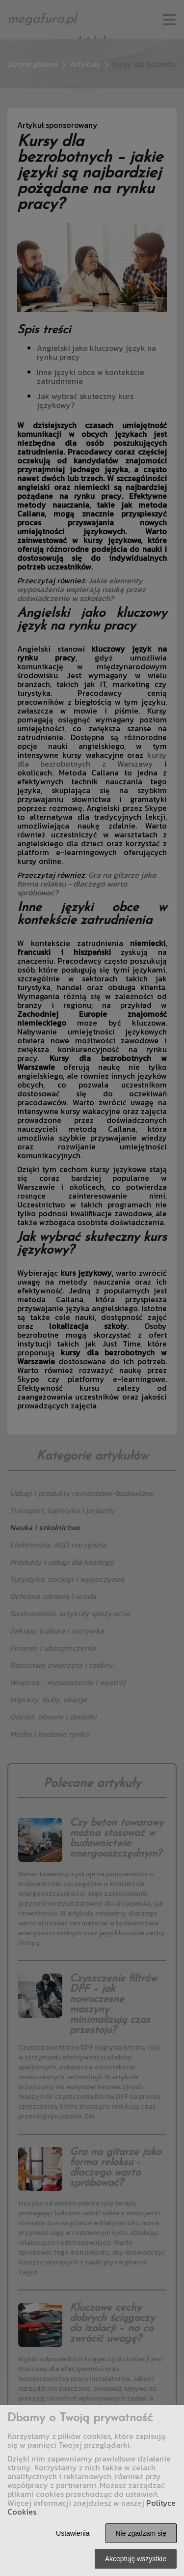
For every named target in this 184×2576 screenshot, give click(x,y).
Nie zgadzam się (141, 2533)
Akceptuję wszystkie (135, 2559)
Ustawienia (72, 2533)
